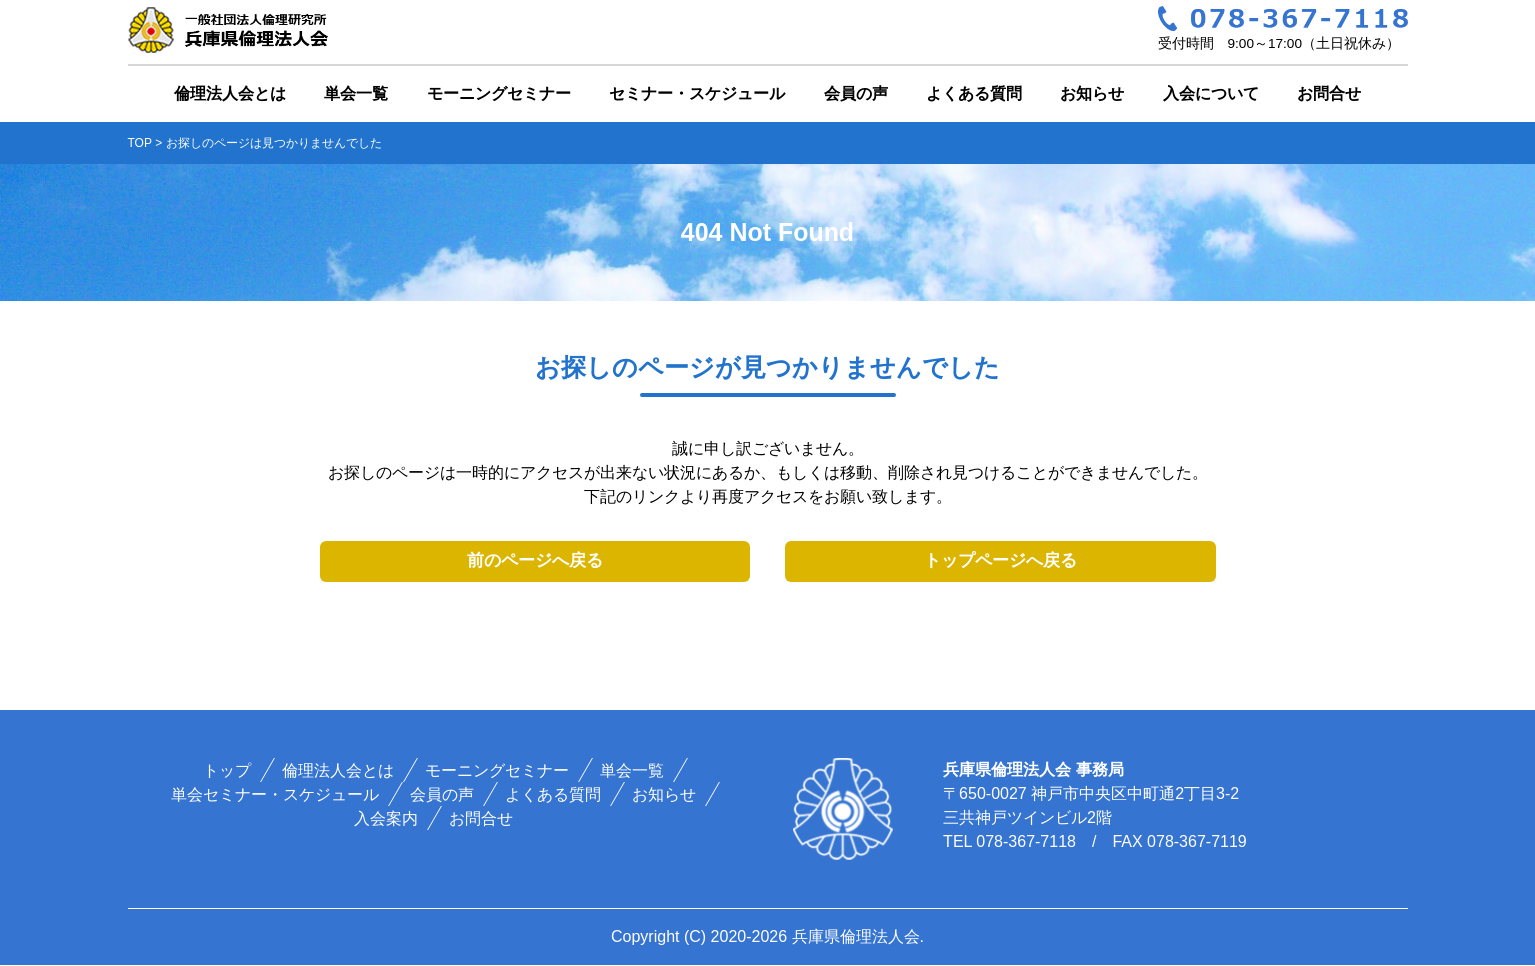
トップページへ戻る (1000, 561)
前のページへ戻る (535, 561)
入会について (1211, 93)
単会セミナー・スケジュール (275, 795)
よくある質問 (974, 93)
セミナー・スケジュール (697, 93)
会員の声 (856, 93)
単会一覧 (356, 93)
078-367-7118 (1026, 842)
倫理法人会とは (230, 93)
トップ (227, 771)
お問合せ (1329, 93)
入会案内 (387, 819)
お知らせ (1092, 93)
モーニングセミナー (499, 93)
